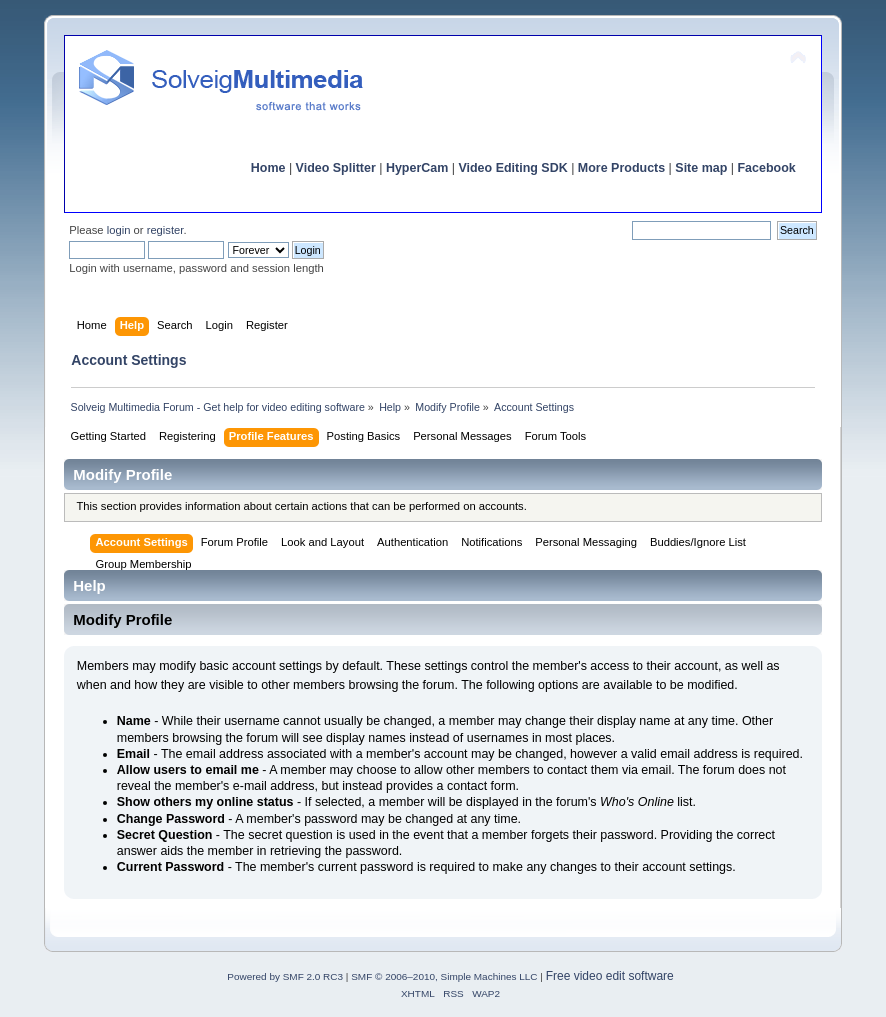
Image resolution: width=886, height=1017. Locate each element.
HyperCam (417, 168)
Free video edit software (610, 976)
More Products (621, 168)
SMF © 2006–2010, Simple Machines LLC (444, 976)
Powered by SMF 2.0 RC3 (285, 976)
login (119, 230)
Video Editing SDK (512, 168)
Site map (701, 168)
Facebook (766, 168)
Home (268, 168)
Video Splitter (336, 168)
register (165, 230)
